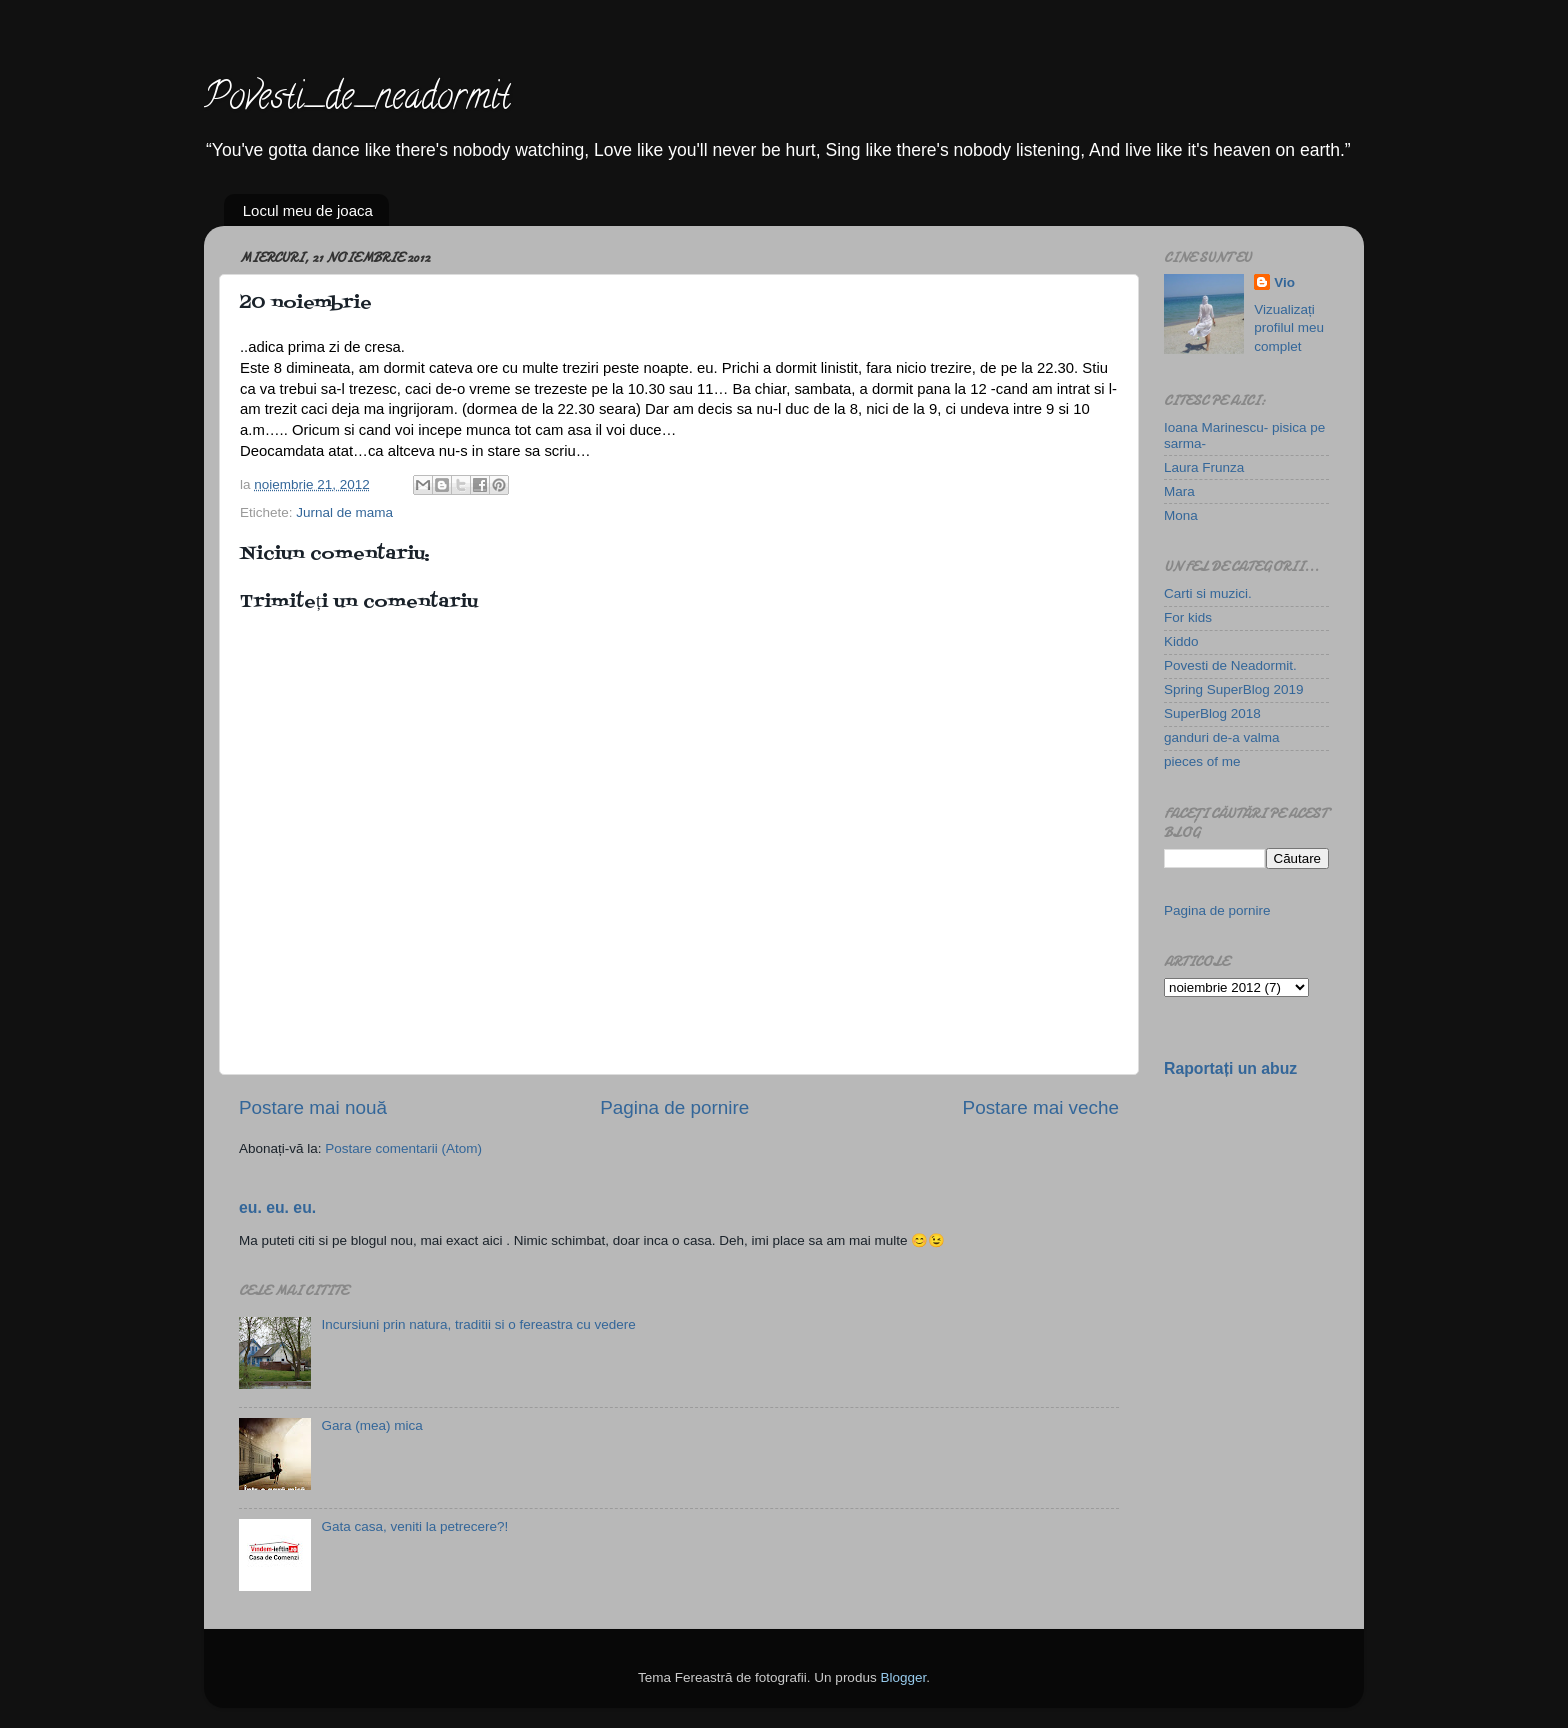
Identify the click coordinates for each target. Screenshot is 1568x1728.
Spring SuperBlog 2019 (1234, 689)
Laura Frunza (1204, 467)
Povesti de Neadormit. (1230, 665)
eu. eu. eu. (277, 1207)
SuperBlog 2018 (1212, 713)
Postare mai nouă (313, 1107)
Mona (1181, 515)
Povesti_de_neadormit (357, 100)
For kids (1188, 617)
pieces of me (1202, 761)
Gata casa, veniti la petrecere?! (414, 1526)
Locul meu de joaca (308, 210)
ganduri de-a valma (1222, 737)
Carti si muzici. (1208, 593)
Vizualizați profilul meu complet (1289, 328)
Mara (1179, 491)
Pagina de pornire (674, 1107)
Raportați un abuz (1230, 1068)
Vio (1284, 282)
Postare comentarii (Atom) (403, 1148)
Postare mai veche (1041, 1107)
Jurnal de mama (344, 512)
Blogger (903, 1677)
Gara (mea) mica (371, 1425)
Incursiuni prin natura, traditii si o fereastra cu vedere (478, 1324)
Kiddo (1181, 641)
